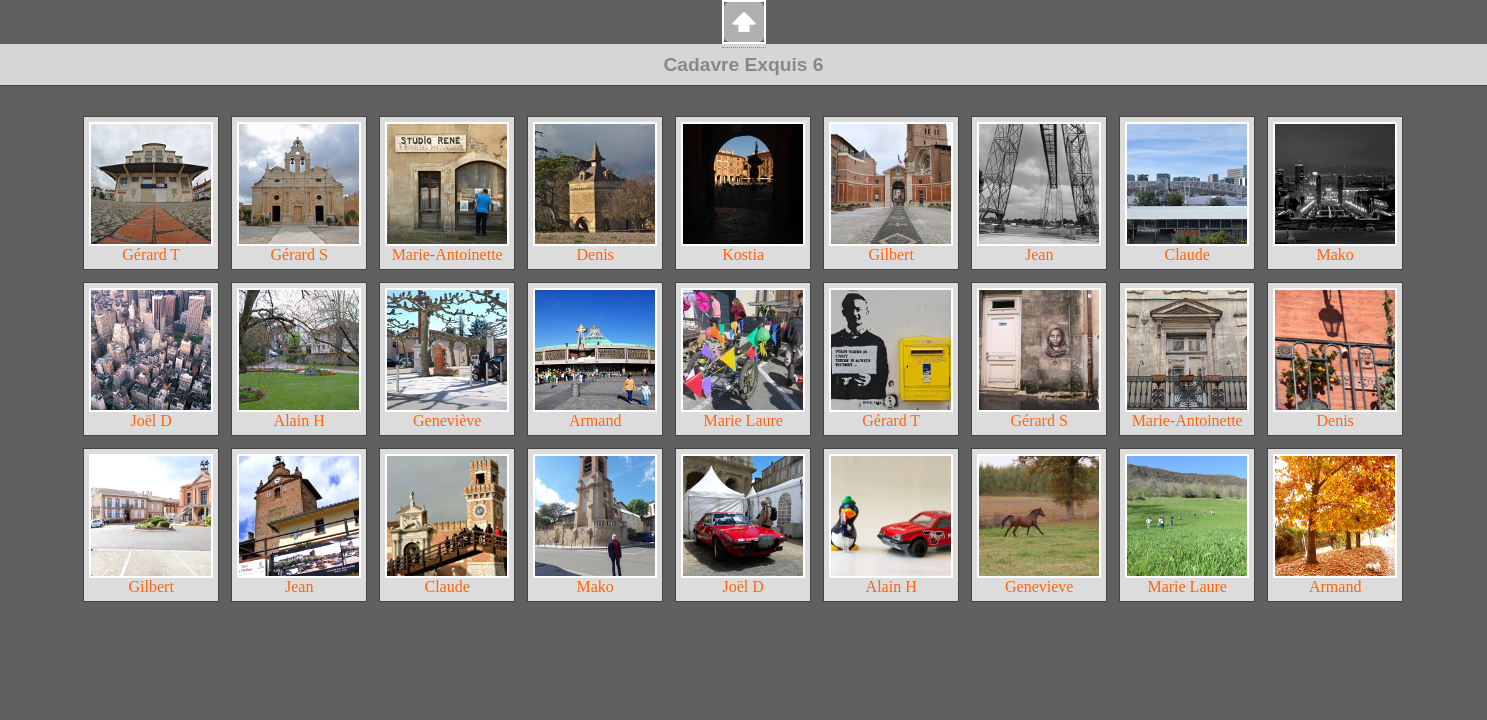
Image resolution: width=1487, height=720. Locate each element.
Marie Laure (743, 358)
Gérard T (151, 192)
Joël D (151, 358)
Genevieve (1039, 524)
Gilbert (891, 192)
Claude (1187, 192)
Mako (1335, 192)
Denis (595, 192)
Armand (595, 358)
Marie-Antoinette (447, 192)
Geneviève (447, 358)
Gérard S (299, 192)
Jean (1039, 192)
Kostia (743, 192)
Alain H (299, 358)
